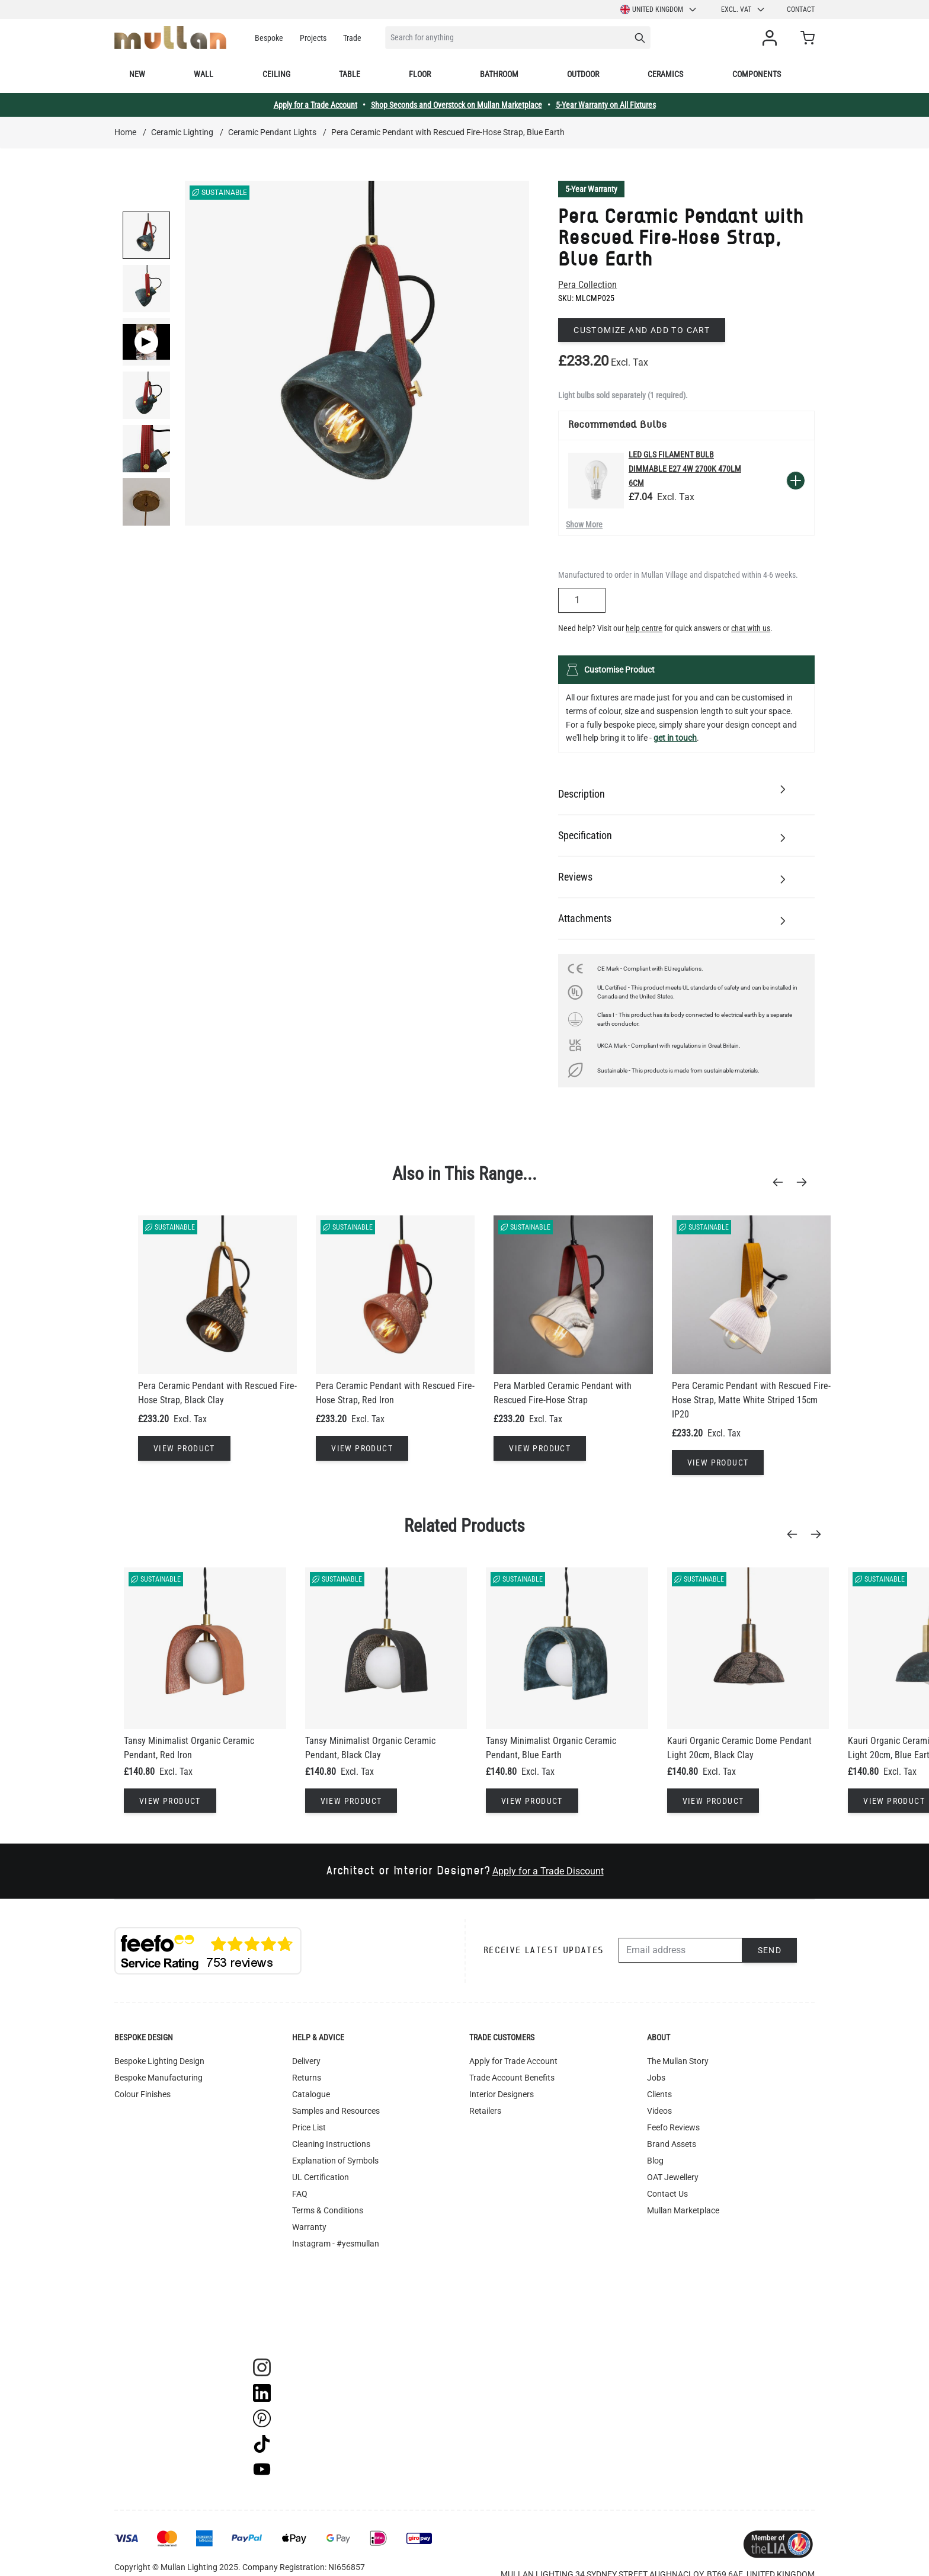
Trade (352, 38)
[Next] (805, 1182)
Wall (203, 74)
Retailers (485, 2111)
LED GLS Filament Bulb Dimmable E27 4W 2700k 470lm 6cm (685, 469)
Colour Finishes (142, 2094)
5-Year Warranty (591, 189)
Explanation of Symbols (335, 2160)
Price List (309, 2127)
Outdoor (583, 74)
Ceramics (665, 74)
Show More (584, 524)
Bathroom (499, 74)
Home (125, 132)
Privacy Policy (317, 2260)
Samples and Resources (336, 2111)
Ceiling (276, 74)
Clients (659, 2094)
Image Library (317, 2310)
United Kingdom (658, 9)
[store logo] (170, 37)
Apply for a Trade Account (315, 105)
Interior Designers (501, 2094)
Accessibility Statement (334, 2276)
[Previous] (781, 1182)
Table (349, 74)
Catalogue (311, 2094)
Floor (420, 74)
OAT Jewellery (673, 2177)
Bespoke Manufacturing (158, 2077)
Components (756, 74)
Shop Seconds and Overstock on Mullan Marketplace (456, 105)
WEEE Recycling (321, 2293)
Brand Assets (671, 2144)
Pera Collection (587, 284)
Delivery (306, 2061)
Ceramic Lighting (182, 132)
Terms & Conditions (327, 2210)
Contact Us (667, 2194)
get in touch (675, 738)
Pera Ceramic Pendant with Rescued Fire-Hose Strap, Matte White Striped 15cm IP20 (751, 1400)
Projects (313, 38)
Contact (801, 9)
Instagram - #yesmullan (335, 2243)
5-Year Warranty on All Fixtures (606, 105)
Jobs (656, 2077)
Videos (659, 2111)
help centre (644, 628)
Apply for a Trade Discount (548, 1871)
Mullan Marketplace (683, 2210)
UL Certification (320, 2177)
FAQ (299, 2194)
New (137, 74)
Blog (655, 2160)
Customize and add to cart (642, 330)
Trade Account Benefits (512, 2077)
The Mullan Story (678, 2061)
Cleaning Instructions (331, 2144)
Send (770, 1950)
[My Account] (772, 37)
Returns (306, 2077)
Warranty (309, 2227)
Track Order (313, 2326)
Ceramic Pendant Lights (272, 132)
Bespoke (269, 38)
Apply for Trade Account (513, 2061)
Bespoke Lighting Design (159, 2061)
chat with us (750, 628)
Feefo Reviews (673, 2127)
